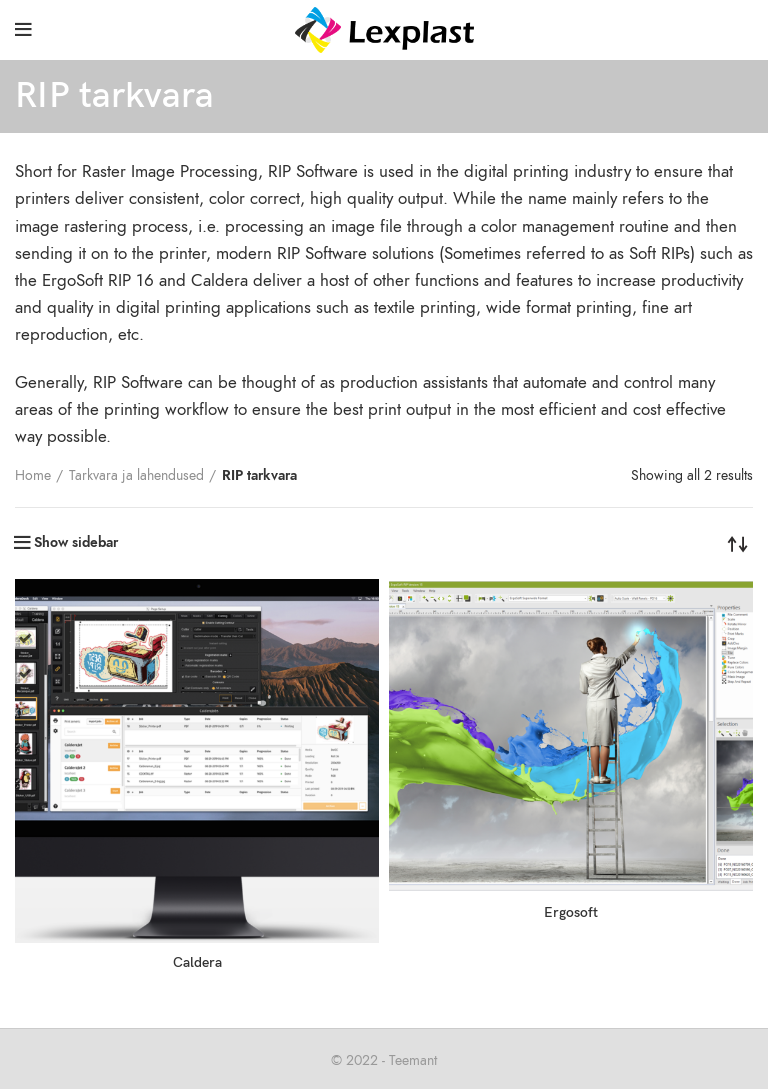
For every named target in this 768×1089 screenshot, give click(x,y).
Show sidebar (76, 543)
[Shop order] (738, 543)
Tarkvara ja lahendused (136, 475)
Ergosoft (571, 912)
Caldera (197, 962)
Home (33, 475)
